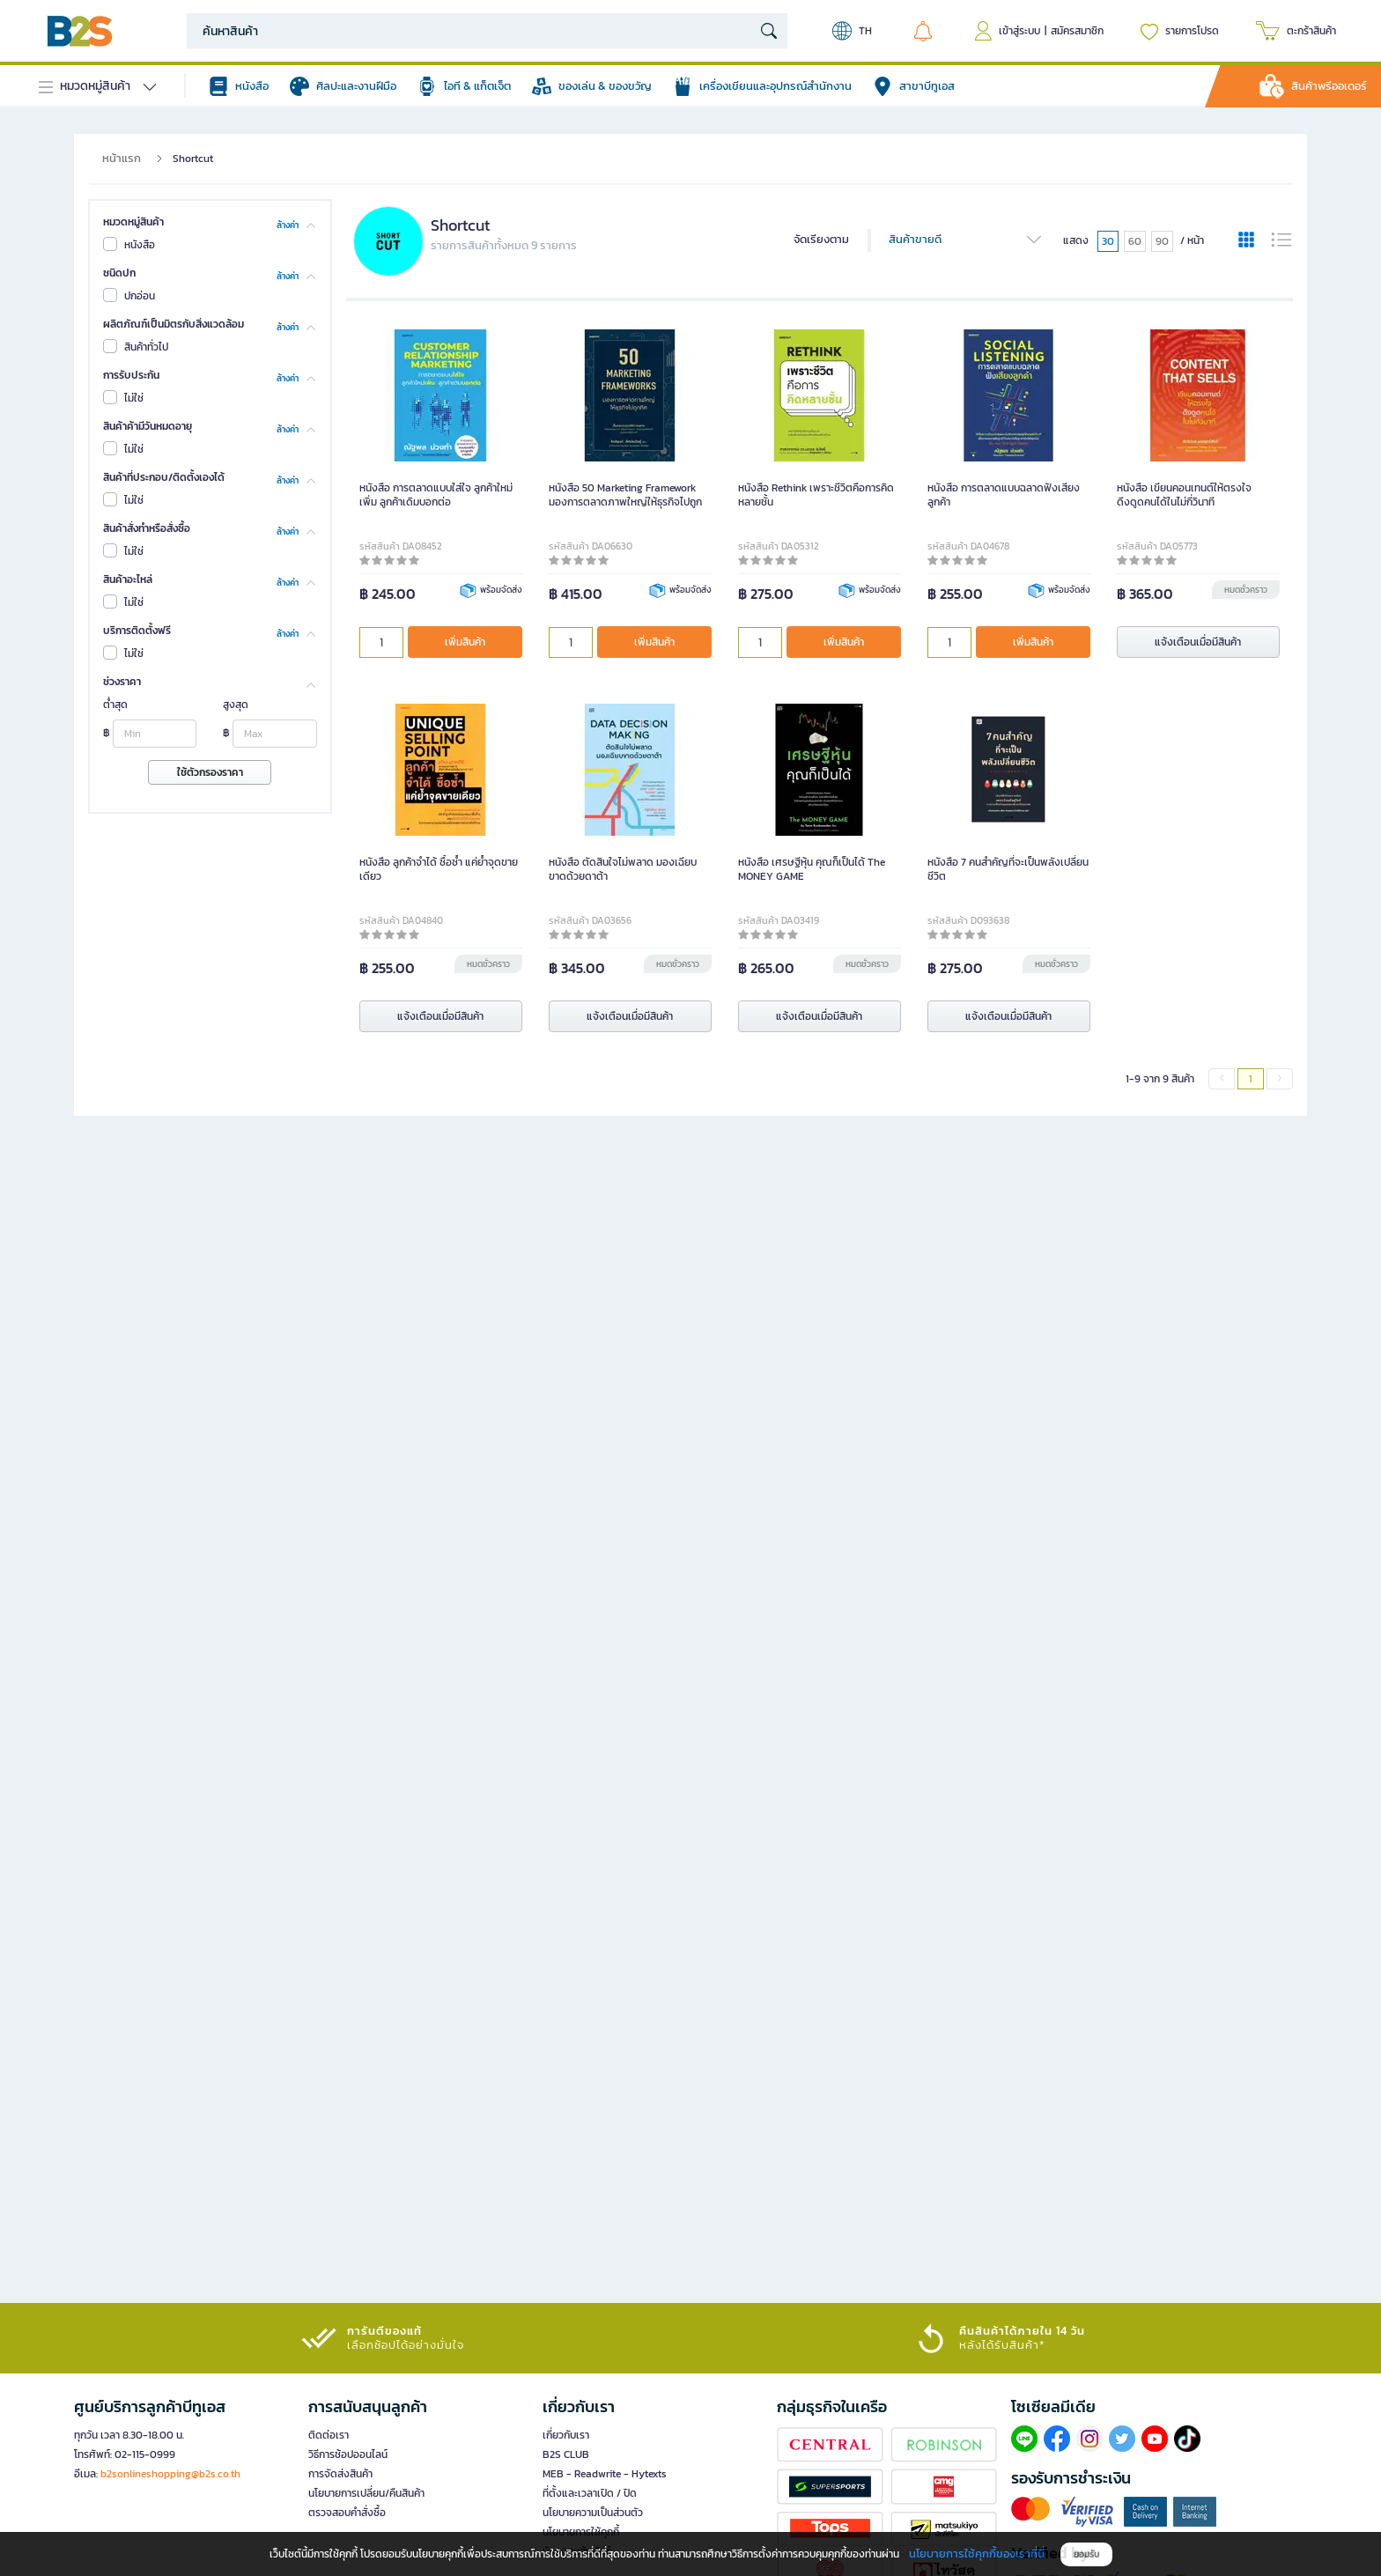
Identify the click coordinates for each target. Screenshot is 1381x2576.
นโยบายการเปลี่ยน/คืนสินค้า (366, 2493)
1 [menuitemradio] (1250, 1079)
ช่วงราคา (122, 682)
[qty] (381, 642)
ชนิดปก (119, 273)
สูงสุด (235, 704)
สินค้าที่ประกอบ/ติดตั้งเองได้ (164, 477)
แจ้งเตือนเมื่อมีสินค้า (1198, 642)
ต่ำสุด (115, 704)
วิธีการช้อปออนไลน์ (348, 2454)
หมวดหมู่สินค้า (133, 222)
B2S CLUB (566, 2454)
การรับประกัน (131, 375)
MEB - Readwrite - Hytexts (605, 2474)
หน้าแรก (121, 158)
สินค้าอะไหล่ (127, 579)
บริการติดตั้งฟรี (137, 630)
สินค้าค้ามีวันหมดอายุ (147, 426)
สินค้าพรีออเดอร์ (1329, 86)
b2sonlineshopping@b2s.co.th (170, 2474)
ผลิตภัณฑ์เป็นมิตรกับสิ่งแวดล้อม (173, 324)
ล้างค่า (288, 224)
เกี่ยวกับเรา (566, 2435)
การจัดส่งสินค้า (340, 2474)
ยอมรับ (1086, 2554)
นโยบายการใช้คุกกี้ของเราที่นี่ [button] (977, 2553)
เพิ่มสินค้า (465, 642)
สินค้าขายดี (966, 239)
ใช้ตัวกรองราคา (210, 772)
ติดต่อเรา (328, 2435)
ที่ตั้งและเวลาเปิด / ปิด (590, 2493)
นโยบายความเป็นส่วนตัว (593, 2513)
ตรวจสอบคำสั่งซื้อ (347, 2513)
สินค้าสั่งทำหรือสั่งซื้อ (146, 528)
